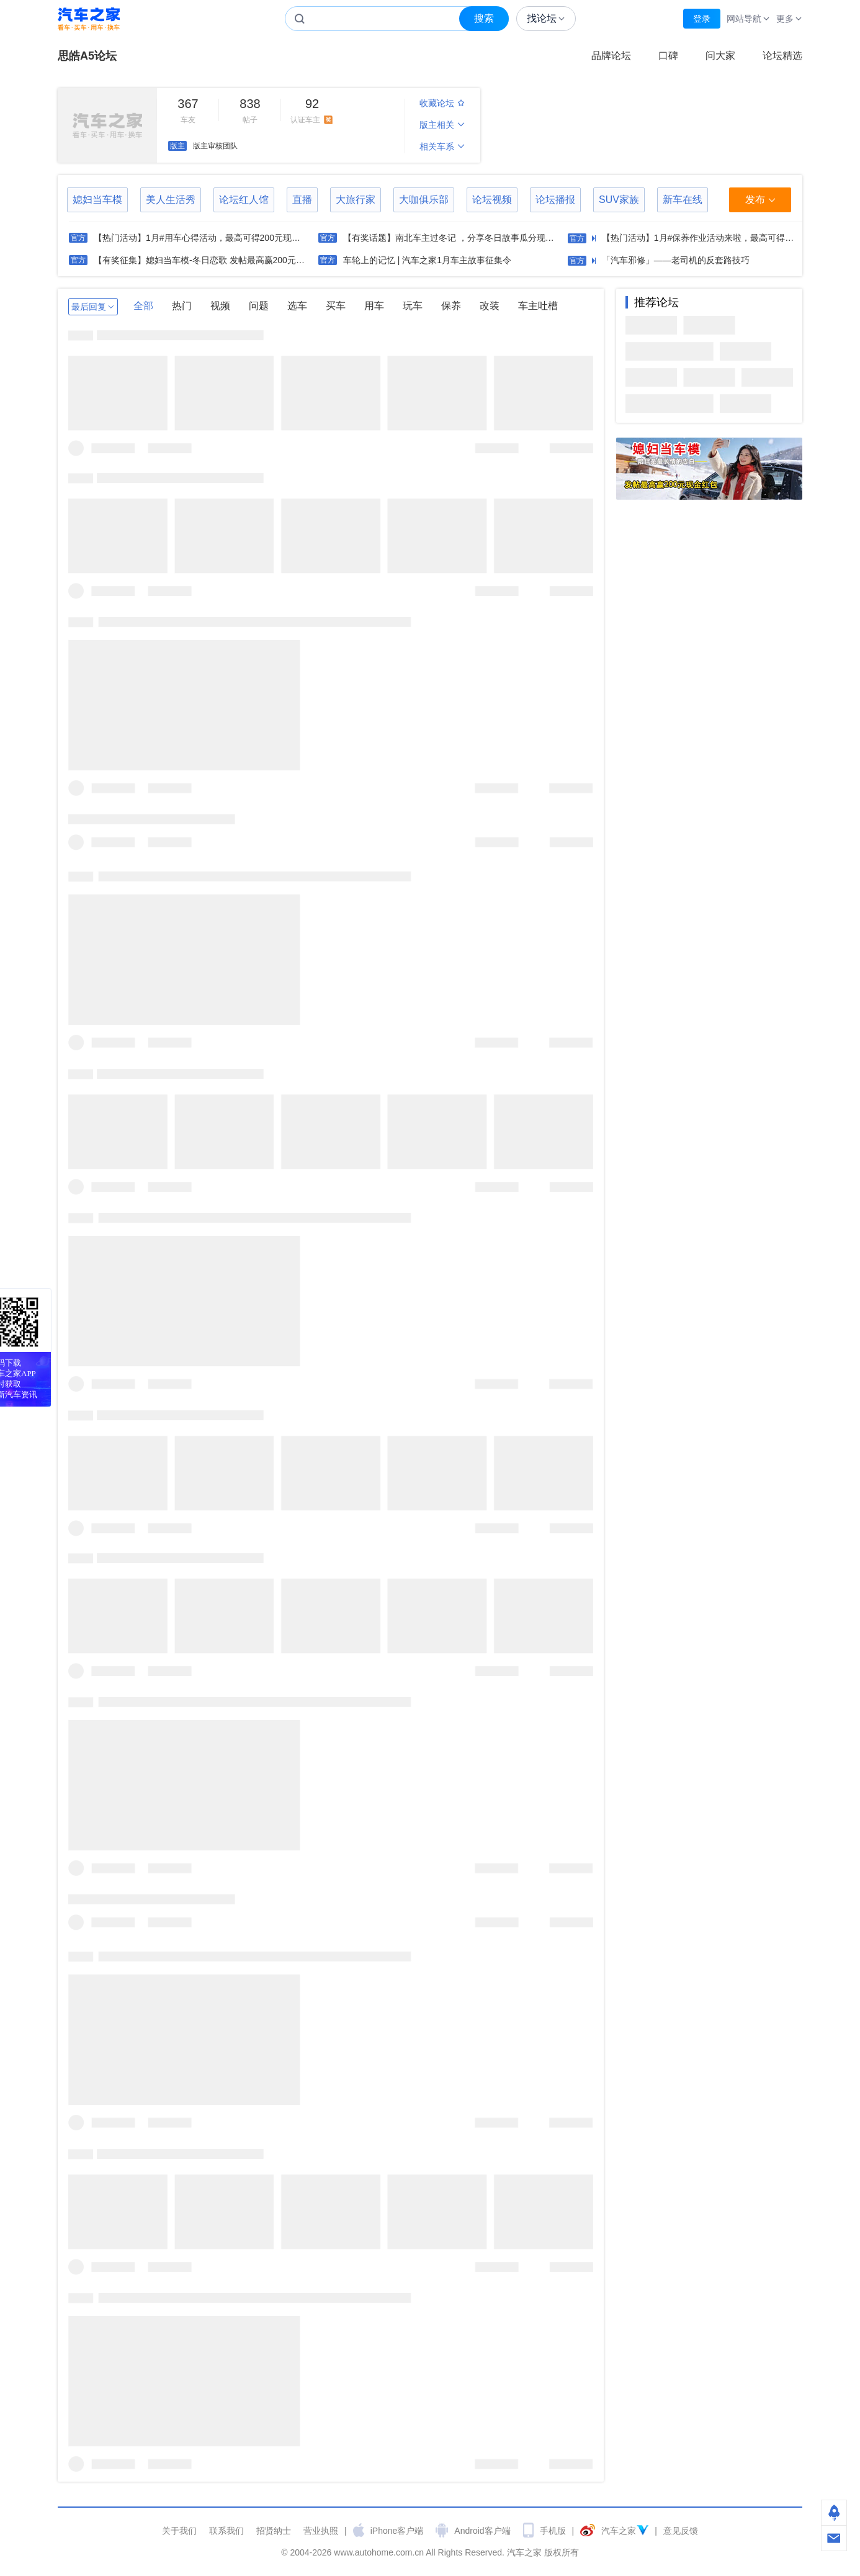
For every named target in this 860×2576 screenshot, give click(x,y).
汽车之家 (89, 18)
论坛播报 (555, 199)
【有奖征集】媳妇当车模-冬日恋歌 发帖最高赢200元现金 (203, 260)
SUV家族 (619, 199)
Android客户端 (482, 2531)
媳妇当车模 (97, 199)
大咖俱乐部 (424, 199)
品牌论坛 (611, 55)
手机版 (553, 2531)
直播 (302, 199)
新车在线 (682, 199)
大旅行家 (355, 199)
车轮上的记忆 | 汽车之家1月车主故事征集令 (427, 260)
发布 (760, 200)
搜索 (484, 18)
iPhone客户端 (397, 2531)
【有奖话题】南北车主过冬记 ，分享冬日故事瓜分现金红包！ (461, 238)
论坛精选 (782, 55)
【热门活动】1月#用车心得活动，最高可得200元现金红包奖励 (214, 238)
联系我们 (226, 2531)
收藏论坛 (442, 103)
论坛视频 (492, 199)
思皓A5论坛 (87, 56)
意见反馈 (680, 2531)
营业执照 (320, 2531)
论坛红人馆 (244, 199)
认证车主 (312, 109)
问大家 (720, 55)
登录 (701, 19)
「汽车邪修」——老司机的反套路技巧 (676, 260)
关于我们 (179, 2531)
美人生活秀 (170, 199)
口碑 (668, 55)
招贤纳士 (273, 2531)
